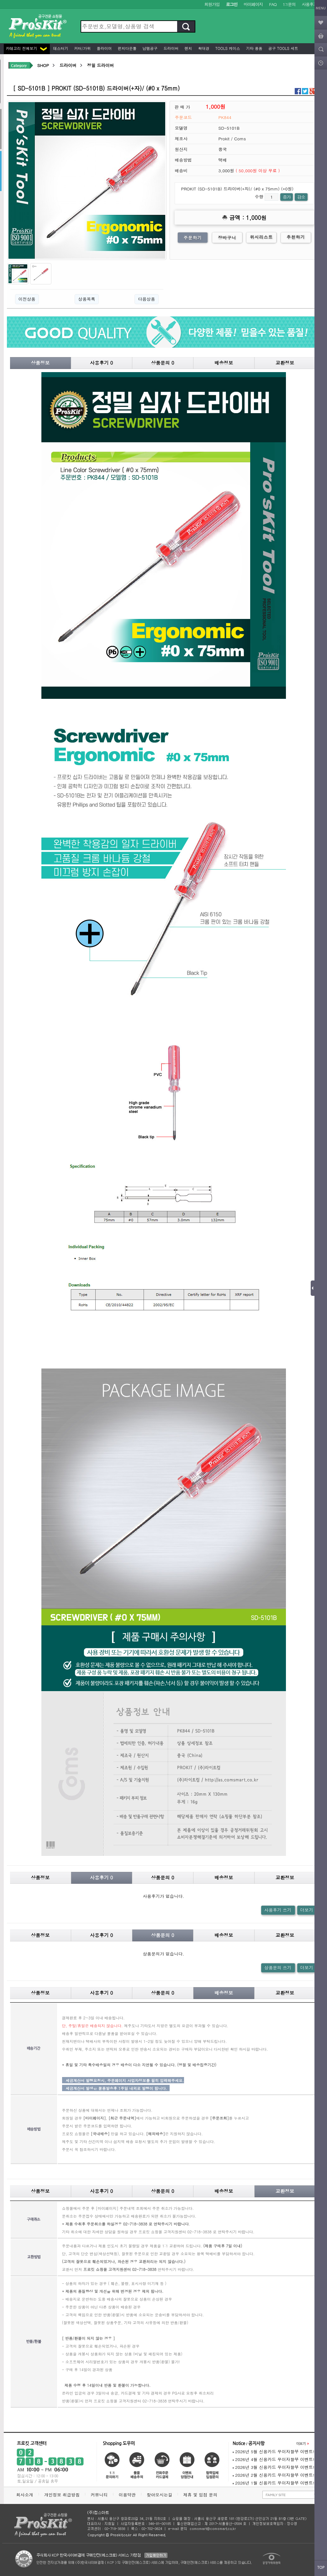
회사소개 (24, 2495)
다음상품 (146, 299)
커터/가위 (82, 48)
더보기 (306, 1910)
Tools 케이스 (227, 48)
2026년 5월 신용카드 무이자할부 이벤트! (273, 2451)
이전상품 (26, 299)
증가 (286, 197)
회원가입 (212, 4)
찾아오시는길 (159, 2495)
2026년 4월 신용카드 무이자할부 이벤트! (273, 2459)
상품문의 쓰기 (277, 1968)
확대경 (203, 48)
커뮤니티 (99, 2495)
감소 (301, 197)
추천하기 (296, 237)
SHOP (43, 65)
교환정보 (285, 362)
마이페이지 (253, 4)
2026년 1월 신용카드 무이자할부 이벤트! (273, 2483)
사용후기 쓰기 (277, 1910)
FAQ (272, 4)
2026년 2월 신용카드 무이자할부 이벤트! (273, 2475)
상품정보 (40, 362)
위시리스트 (261, 237)
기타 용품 (253, 48)
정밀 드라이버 (100, 65)
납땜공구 (149, 48)
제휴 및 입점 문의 (201, 2495)
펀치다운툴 (127, 48)
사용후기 (309, 4)
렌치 (187, 48)
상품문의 (162, 362)
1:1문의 (289, 4)
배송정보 (223, 362)
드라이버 (170, 48)
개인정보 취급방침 (62, 2495)
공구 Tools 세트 (282, 48)
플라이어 (104, 48)
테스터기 (60, 48)
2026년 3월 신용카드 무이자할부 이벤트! (273, 2467)
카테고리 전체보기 (26, 48)
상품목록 (86, 299)
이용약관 (127, 2495)
